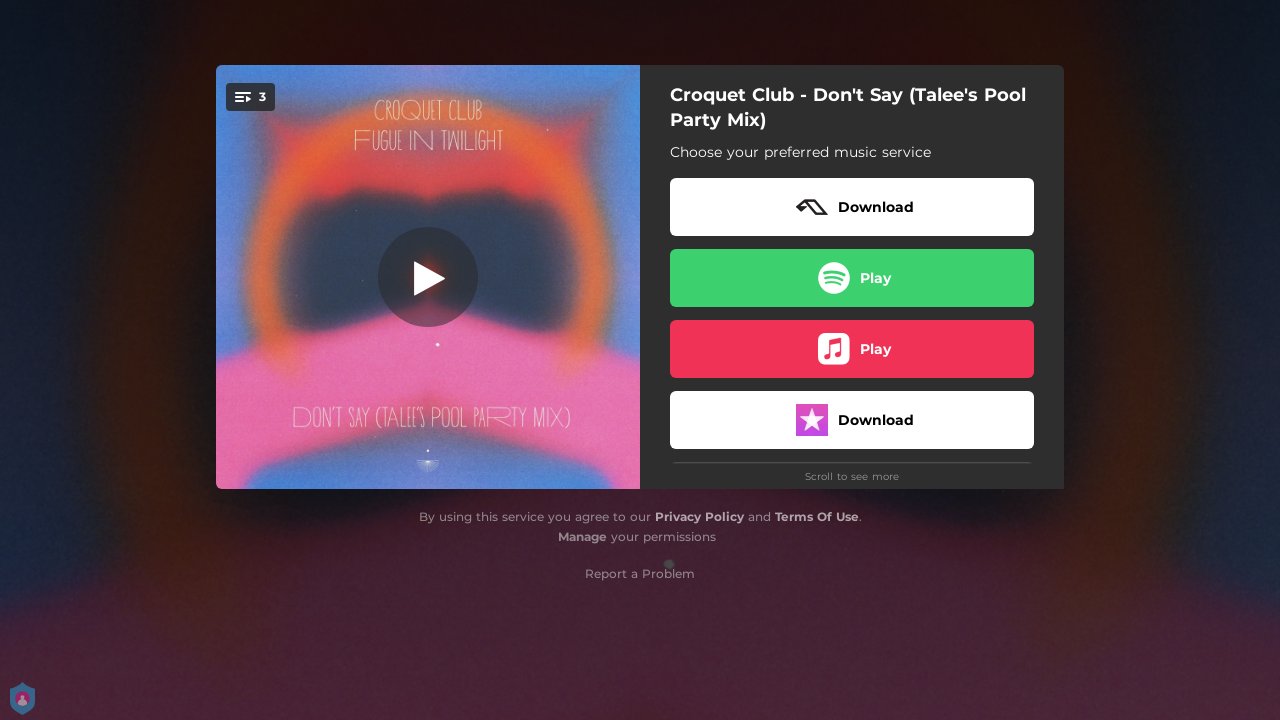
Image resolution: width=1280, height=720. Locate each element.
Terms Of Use (817, 516)
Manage (582, 536)
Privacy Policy (699, 516)
